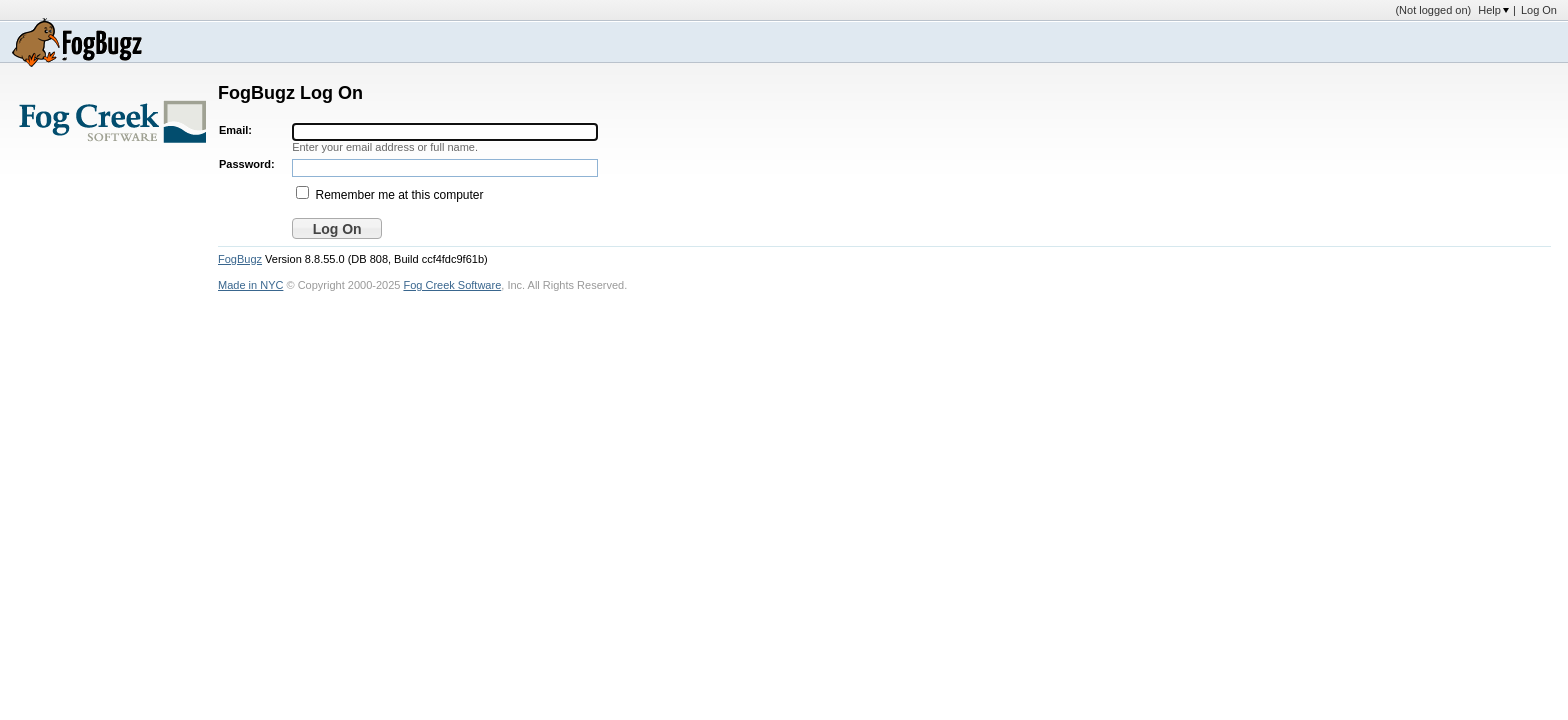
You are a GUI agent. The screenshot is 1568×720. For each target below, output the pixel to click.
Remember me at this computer (399, 195)
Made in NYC (250, 285)
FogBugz (240, 259)
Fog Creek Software (452, 285)
